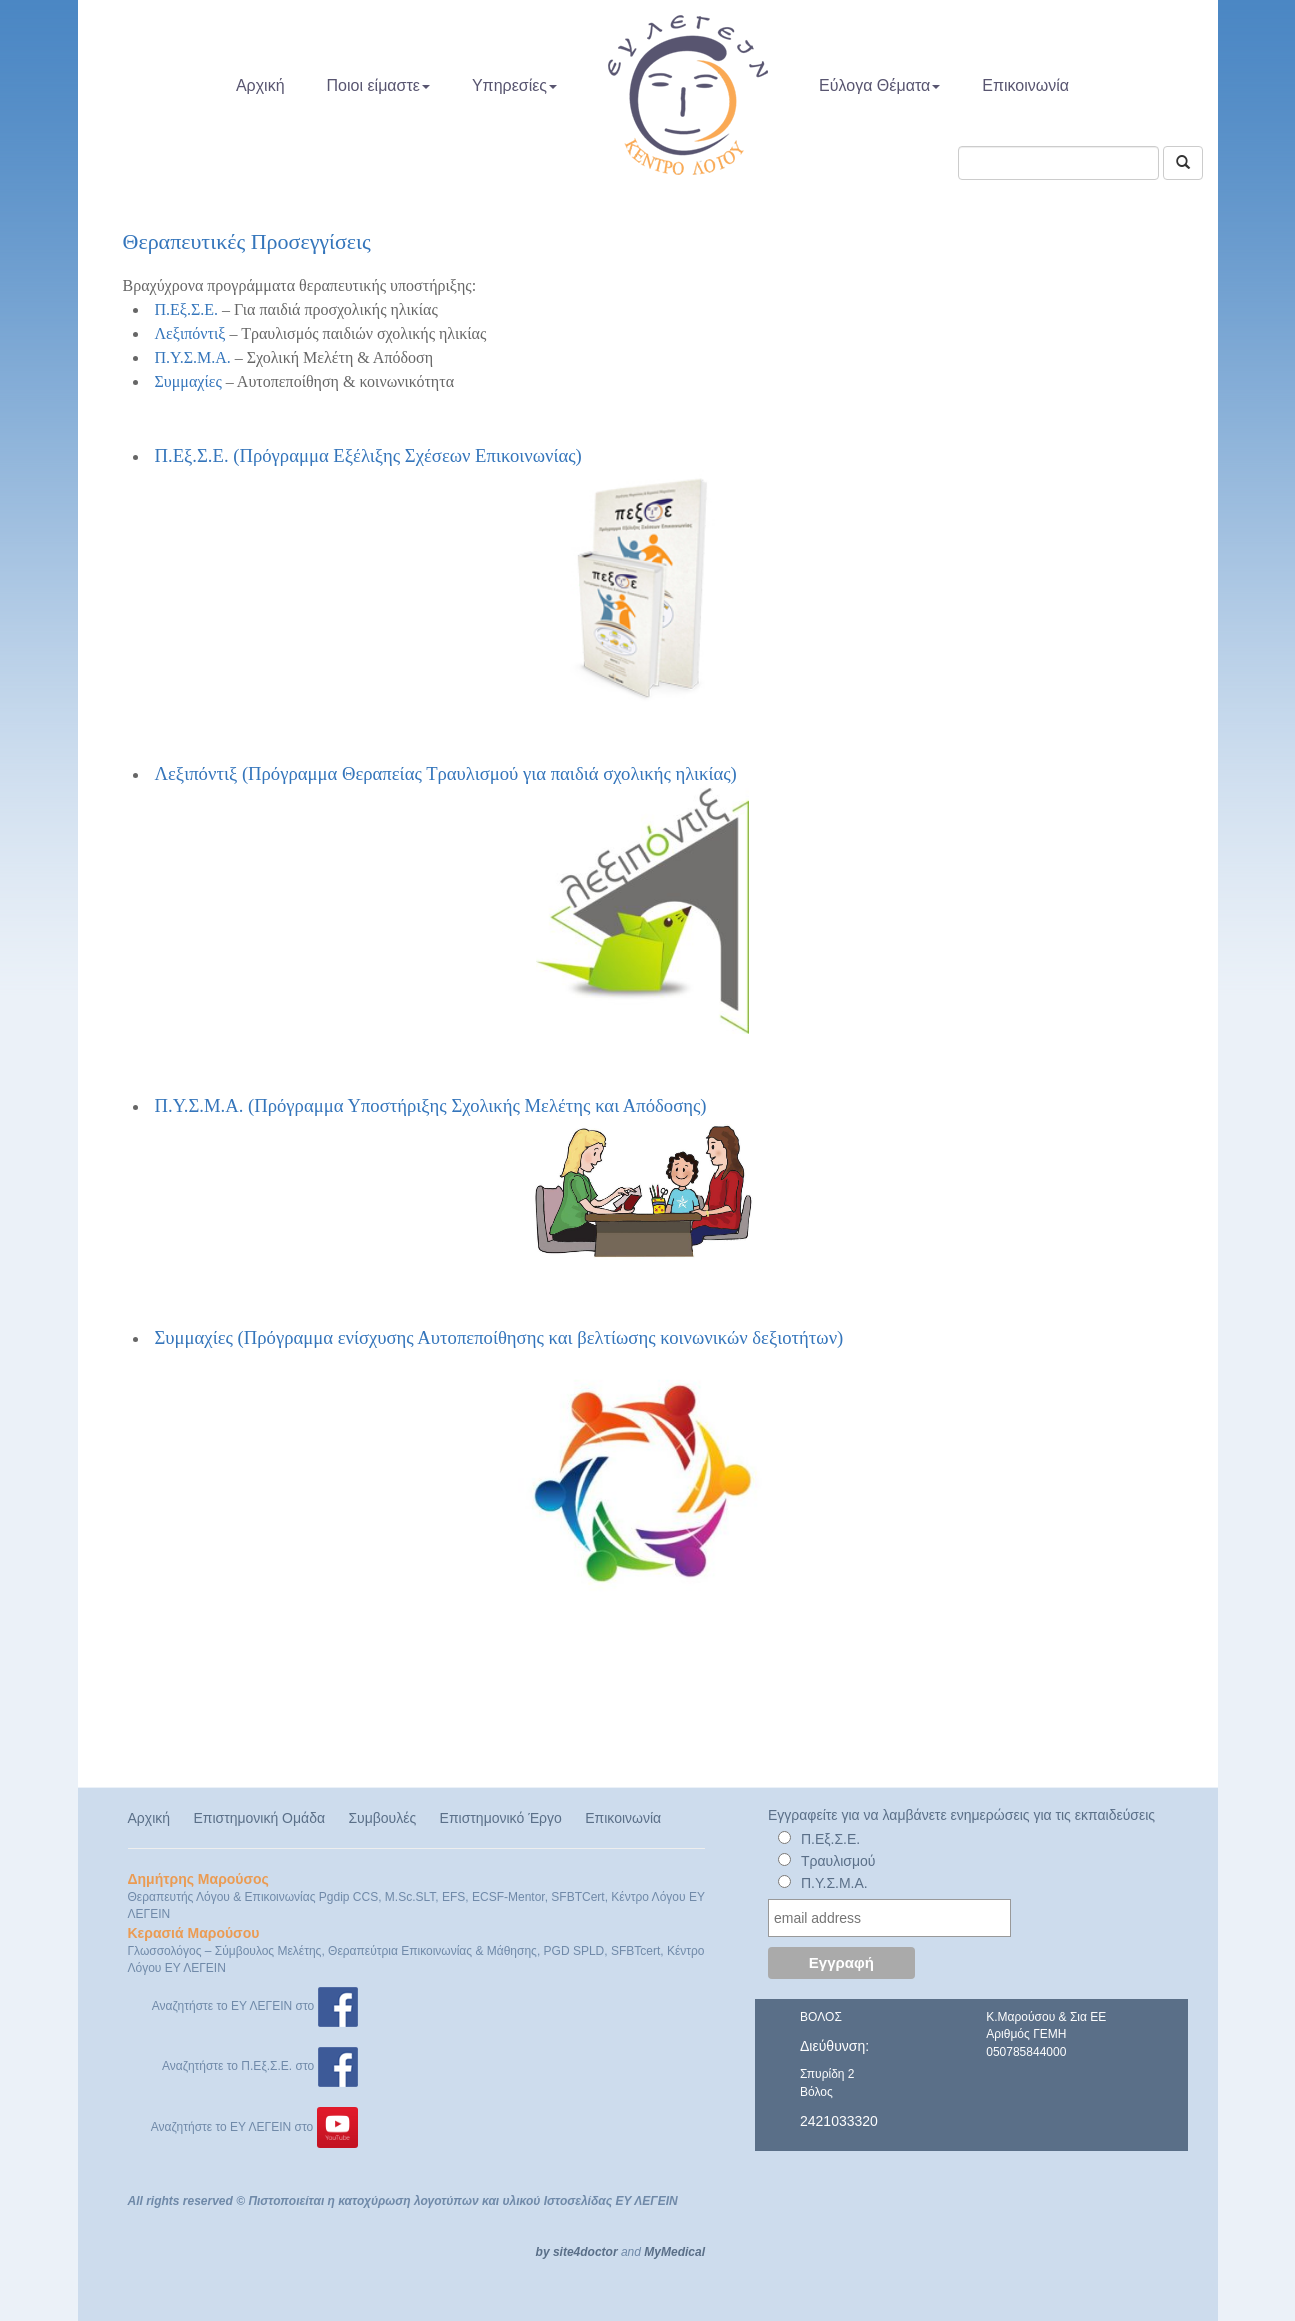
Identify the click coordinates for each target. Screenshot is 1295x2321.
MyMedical (674, 2252)
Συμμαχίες (188, 381)
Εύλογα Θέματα (879, 85)
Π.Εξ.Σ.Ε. (187, 309)
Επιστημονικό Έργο (501, 1818)
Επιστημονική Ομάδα (259, 1818)
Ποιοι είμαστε (378, 85)
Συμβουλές (382, 1818)
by (543, 2252)
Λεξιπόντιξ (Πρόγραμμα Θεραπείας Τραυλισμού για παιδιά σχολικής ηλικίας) (452, 898)
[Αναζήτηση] (1183, 163)
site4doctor (585, 2252)
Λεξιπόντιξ (190, 333)
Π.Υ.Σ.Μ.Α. (193, 357)
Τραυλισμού (838, 1861)
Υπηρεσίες (514, 85)
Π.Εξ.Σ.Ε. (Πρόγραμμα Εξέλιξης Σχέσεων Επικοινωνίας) (368, 455)
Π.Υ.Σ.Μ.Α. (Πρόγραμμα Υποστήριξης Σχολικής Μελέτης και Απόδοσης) (454, 1180)
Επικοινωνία (1025, 85)
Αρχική (260, 85)
